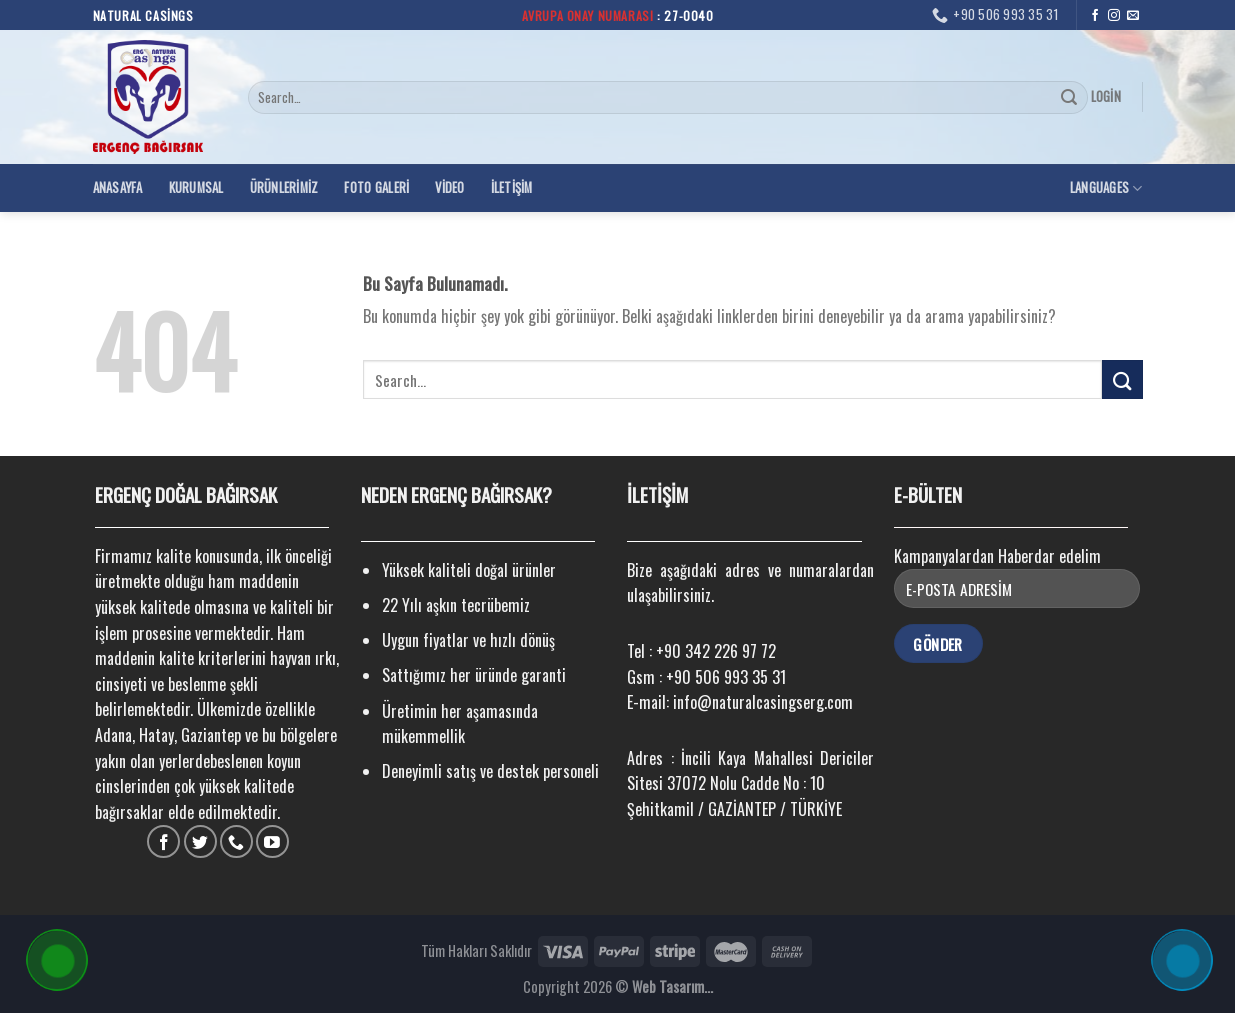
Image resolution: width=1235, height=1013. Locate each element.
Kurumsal (196, 187)
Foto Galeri (376, 187)
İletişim (512, 187)
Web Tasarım (668, 986)
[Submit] (1070, 98)
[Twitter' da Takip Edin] (200, 841)
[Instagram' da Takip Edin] (1114, 16)
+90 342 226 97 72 (716, 651)
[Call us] (236, 841)
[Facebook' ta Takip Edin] (1095, 16)
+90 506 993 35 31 (726, 677)
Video (449, 187)
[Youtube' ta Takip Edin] (272, 841)
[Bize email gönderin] (1133, 16)
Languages (1106, 188)
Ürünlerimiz (284, 187)
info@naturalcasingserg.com (763, 702)
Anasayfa (118, 187)
